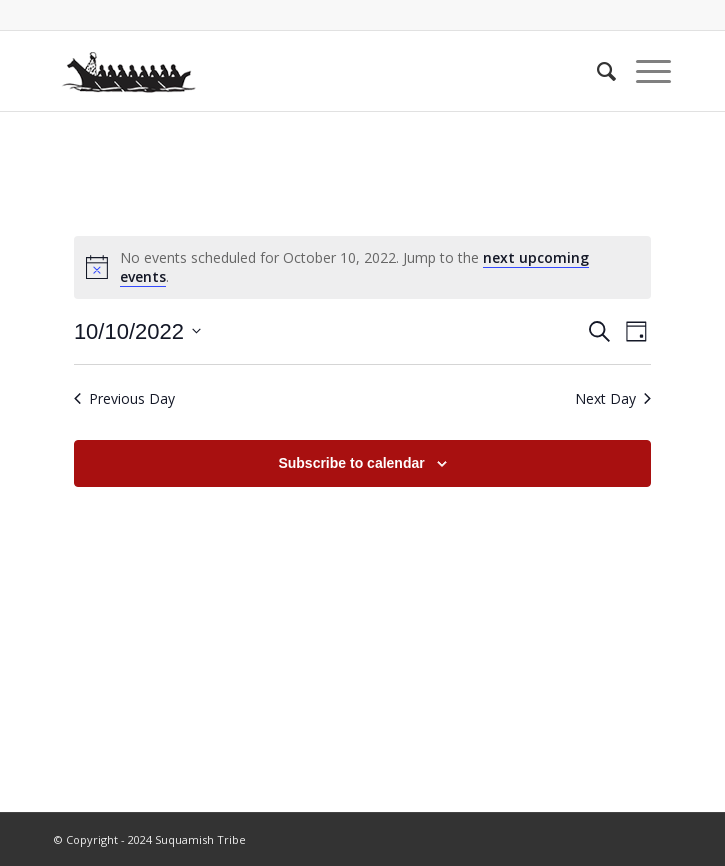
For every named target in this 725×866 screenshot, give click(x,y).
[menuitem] (596, 71)
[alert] (362, 267)
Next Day (613, 398)
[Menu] (643, 71)
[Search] (596, 71)
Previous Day (124, 398)
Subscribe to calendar (351, 463)
